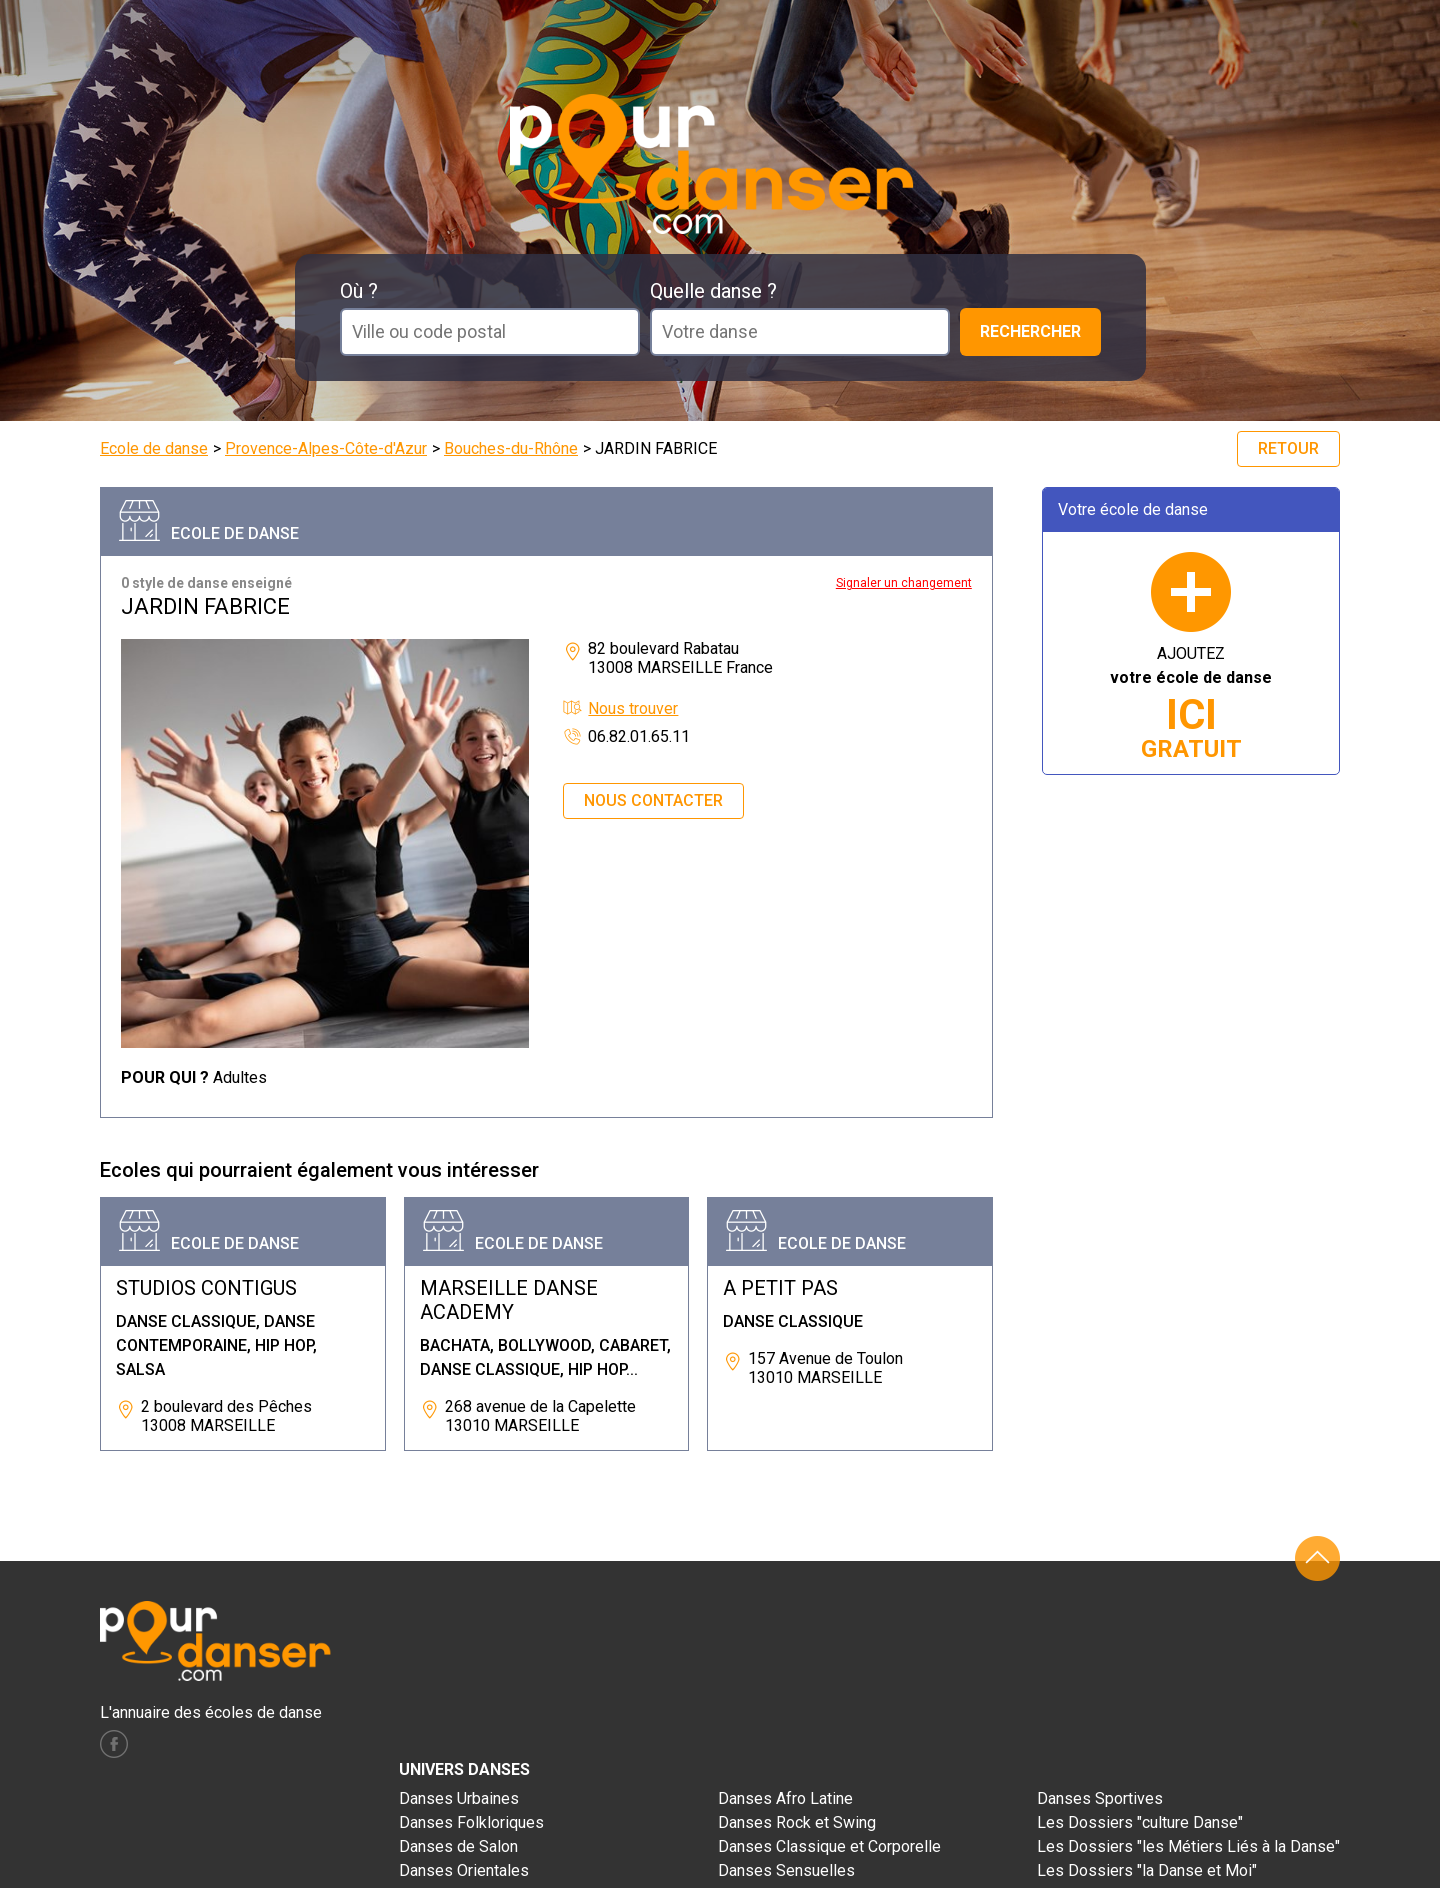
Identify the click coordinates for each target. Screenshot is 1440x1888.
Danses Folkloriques (471, 1822)
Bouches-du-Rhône (511, 448)
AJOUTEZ (1191, 703)
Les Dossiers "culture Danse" (1140, 1822)
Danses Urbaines (459, 1798)
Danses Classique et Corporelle (829, 1846)
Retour (1288, 448)
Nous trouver (633, 708)
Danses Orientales (464, 1870)
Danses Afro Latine (785, 1798)
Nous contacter (653, 800)
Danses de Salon (458, 1846)
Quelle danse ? (713, 291)
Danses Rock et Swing (797, 1822)
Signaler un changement (904, 583)
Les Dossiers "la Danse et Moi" (1147, 1870)
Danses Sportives (1100, 1798)
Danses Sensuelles (786, 1870)
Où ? (359, 291)
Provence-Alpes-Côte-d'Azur (326, 448)
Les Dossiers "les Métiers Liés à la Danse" (1188, 1846)
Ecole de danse (154, 448)
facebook (114, 1744)
